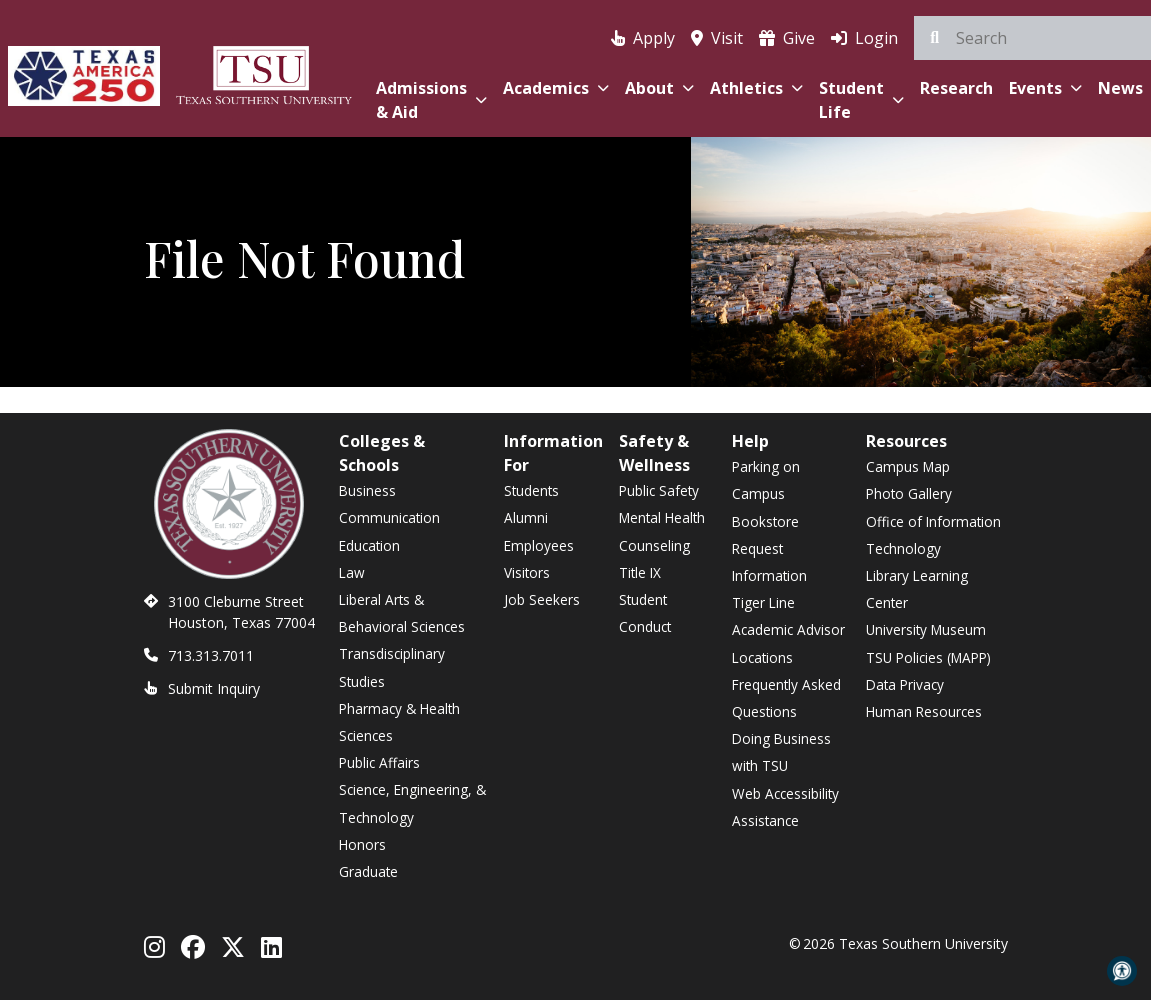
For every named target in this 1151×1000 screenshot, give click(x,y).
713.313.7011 (211, 655)
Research (956, 88)
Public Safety (659, 490)
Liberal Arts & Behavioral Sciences (402, 613)
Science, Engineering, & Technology (412, 803)
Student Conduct (645, 613)
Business (367, 490)
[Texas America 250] (84, 72)
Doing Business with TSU (781, 752)
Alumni (526, 517)
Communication (389, 517)
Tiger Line (763, 602)
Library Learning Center (917, 589)
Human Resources (924, 711)
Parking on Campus (766, 480)
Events (1045, 88)
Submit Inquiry (214, 688)
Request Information (769, 562)
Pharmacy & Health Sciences (399, 722)
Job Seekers (542, 599)
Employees (539, 545)
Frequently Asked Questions (786, 698)
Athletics (756, 88)
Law (352, 572)
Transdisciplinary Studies (392, 667)
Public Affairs (379, 762)
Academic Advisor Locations (788, 643)
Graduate (368, 871)
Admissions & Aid (431, 100)
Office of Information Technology (933, 535)
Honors (362, 844)
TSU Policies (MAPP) (928, 657)
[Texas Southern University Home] (264, 72)
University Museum (926, 629)
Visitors (527, 572)
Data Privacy (905, 684)
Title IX (640, 572)
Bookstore (765, 521)
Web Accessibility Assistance (785, 807)
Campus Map (908, 466)
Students (531, 490)
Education (369, 545)
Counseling (654, 545)
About (659, 88)
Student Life (861, 100)
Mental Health (662, 517)
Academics (556, 88)
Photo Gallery (909, 493)
